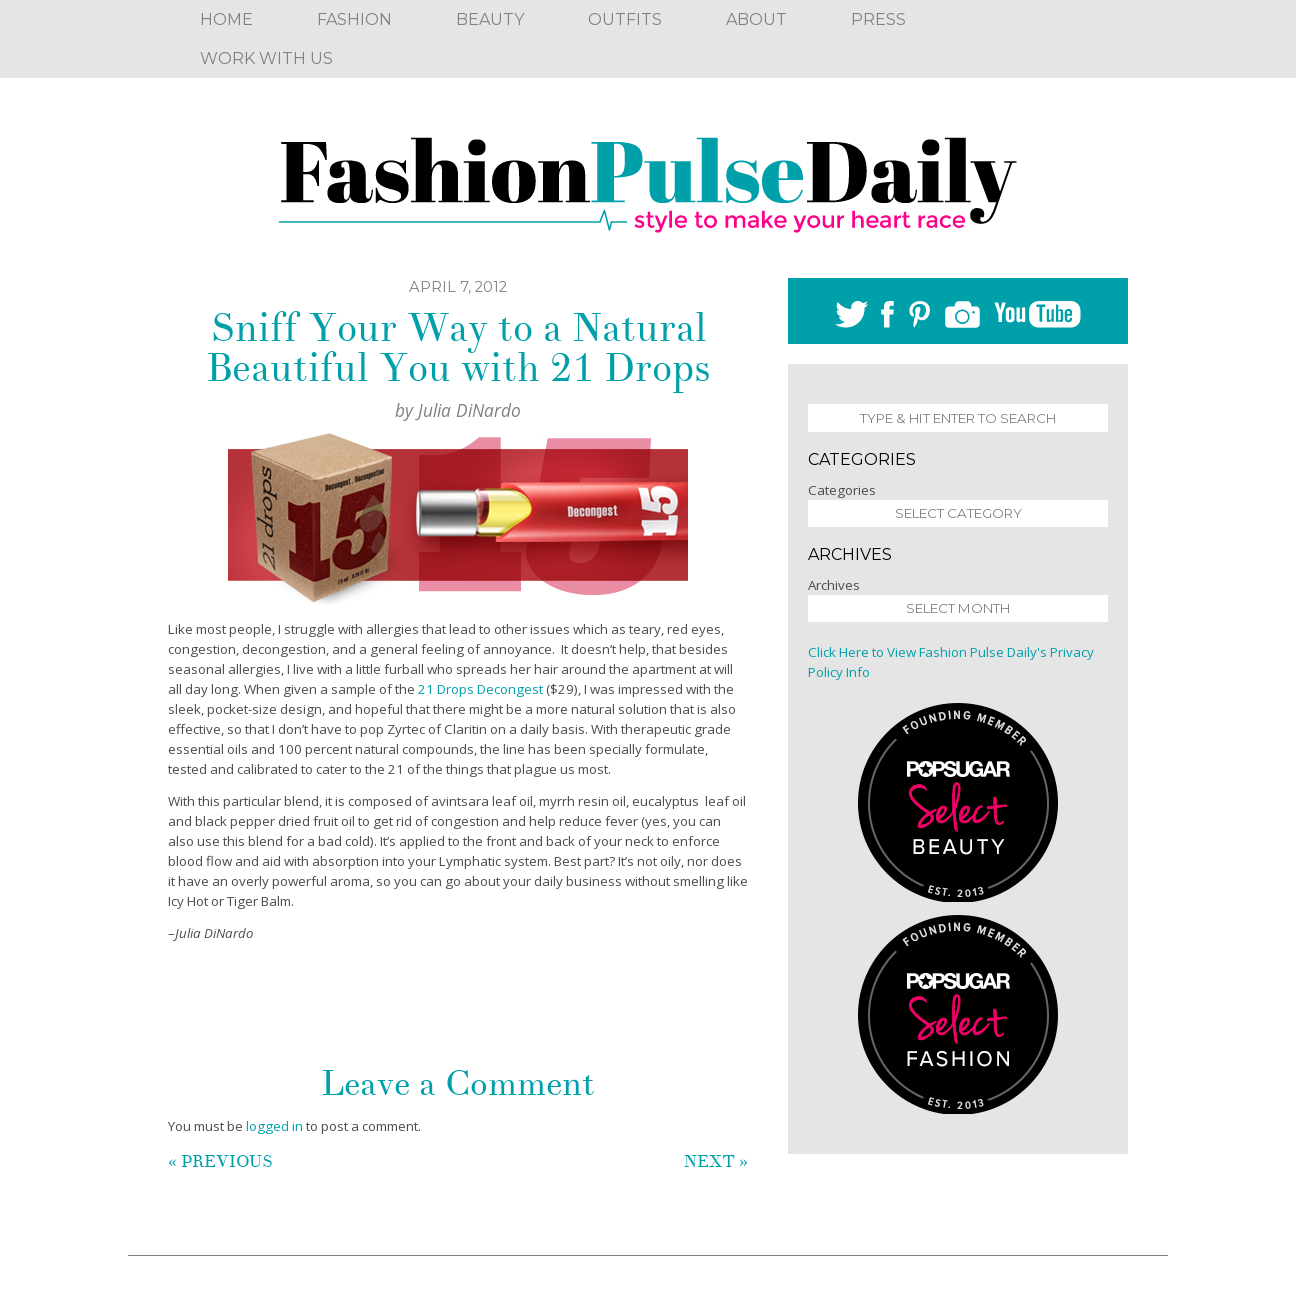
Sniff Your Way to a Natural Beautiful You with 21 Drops (458, 348)
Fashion (354, 19)
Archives (834, 585)
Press (878, 19)
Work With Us (266, 58)
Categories (842, 490)
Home (226, 19)
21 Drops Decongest (480, 689)
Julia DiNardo (469, 410)
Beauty (490, 19)
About (756, 19)
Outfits (625, 19)
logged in (274, 1126)
